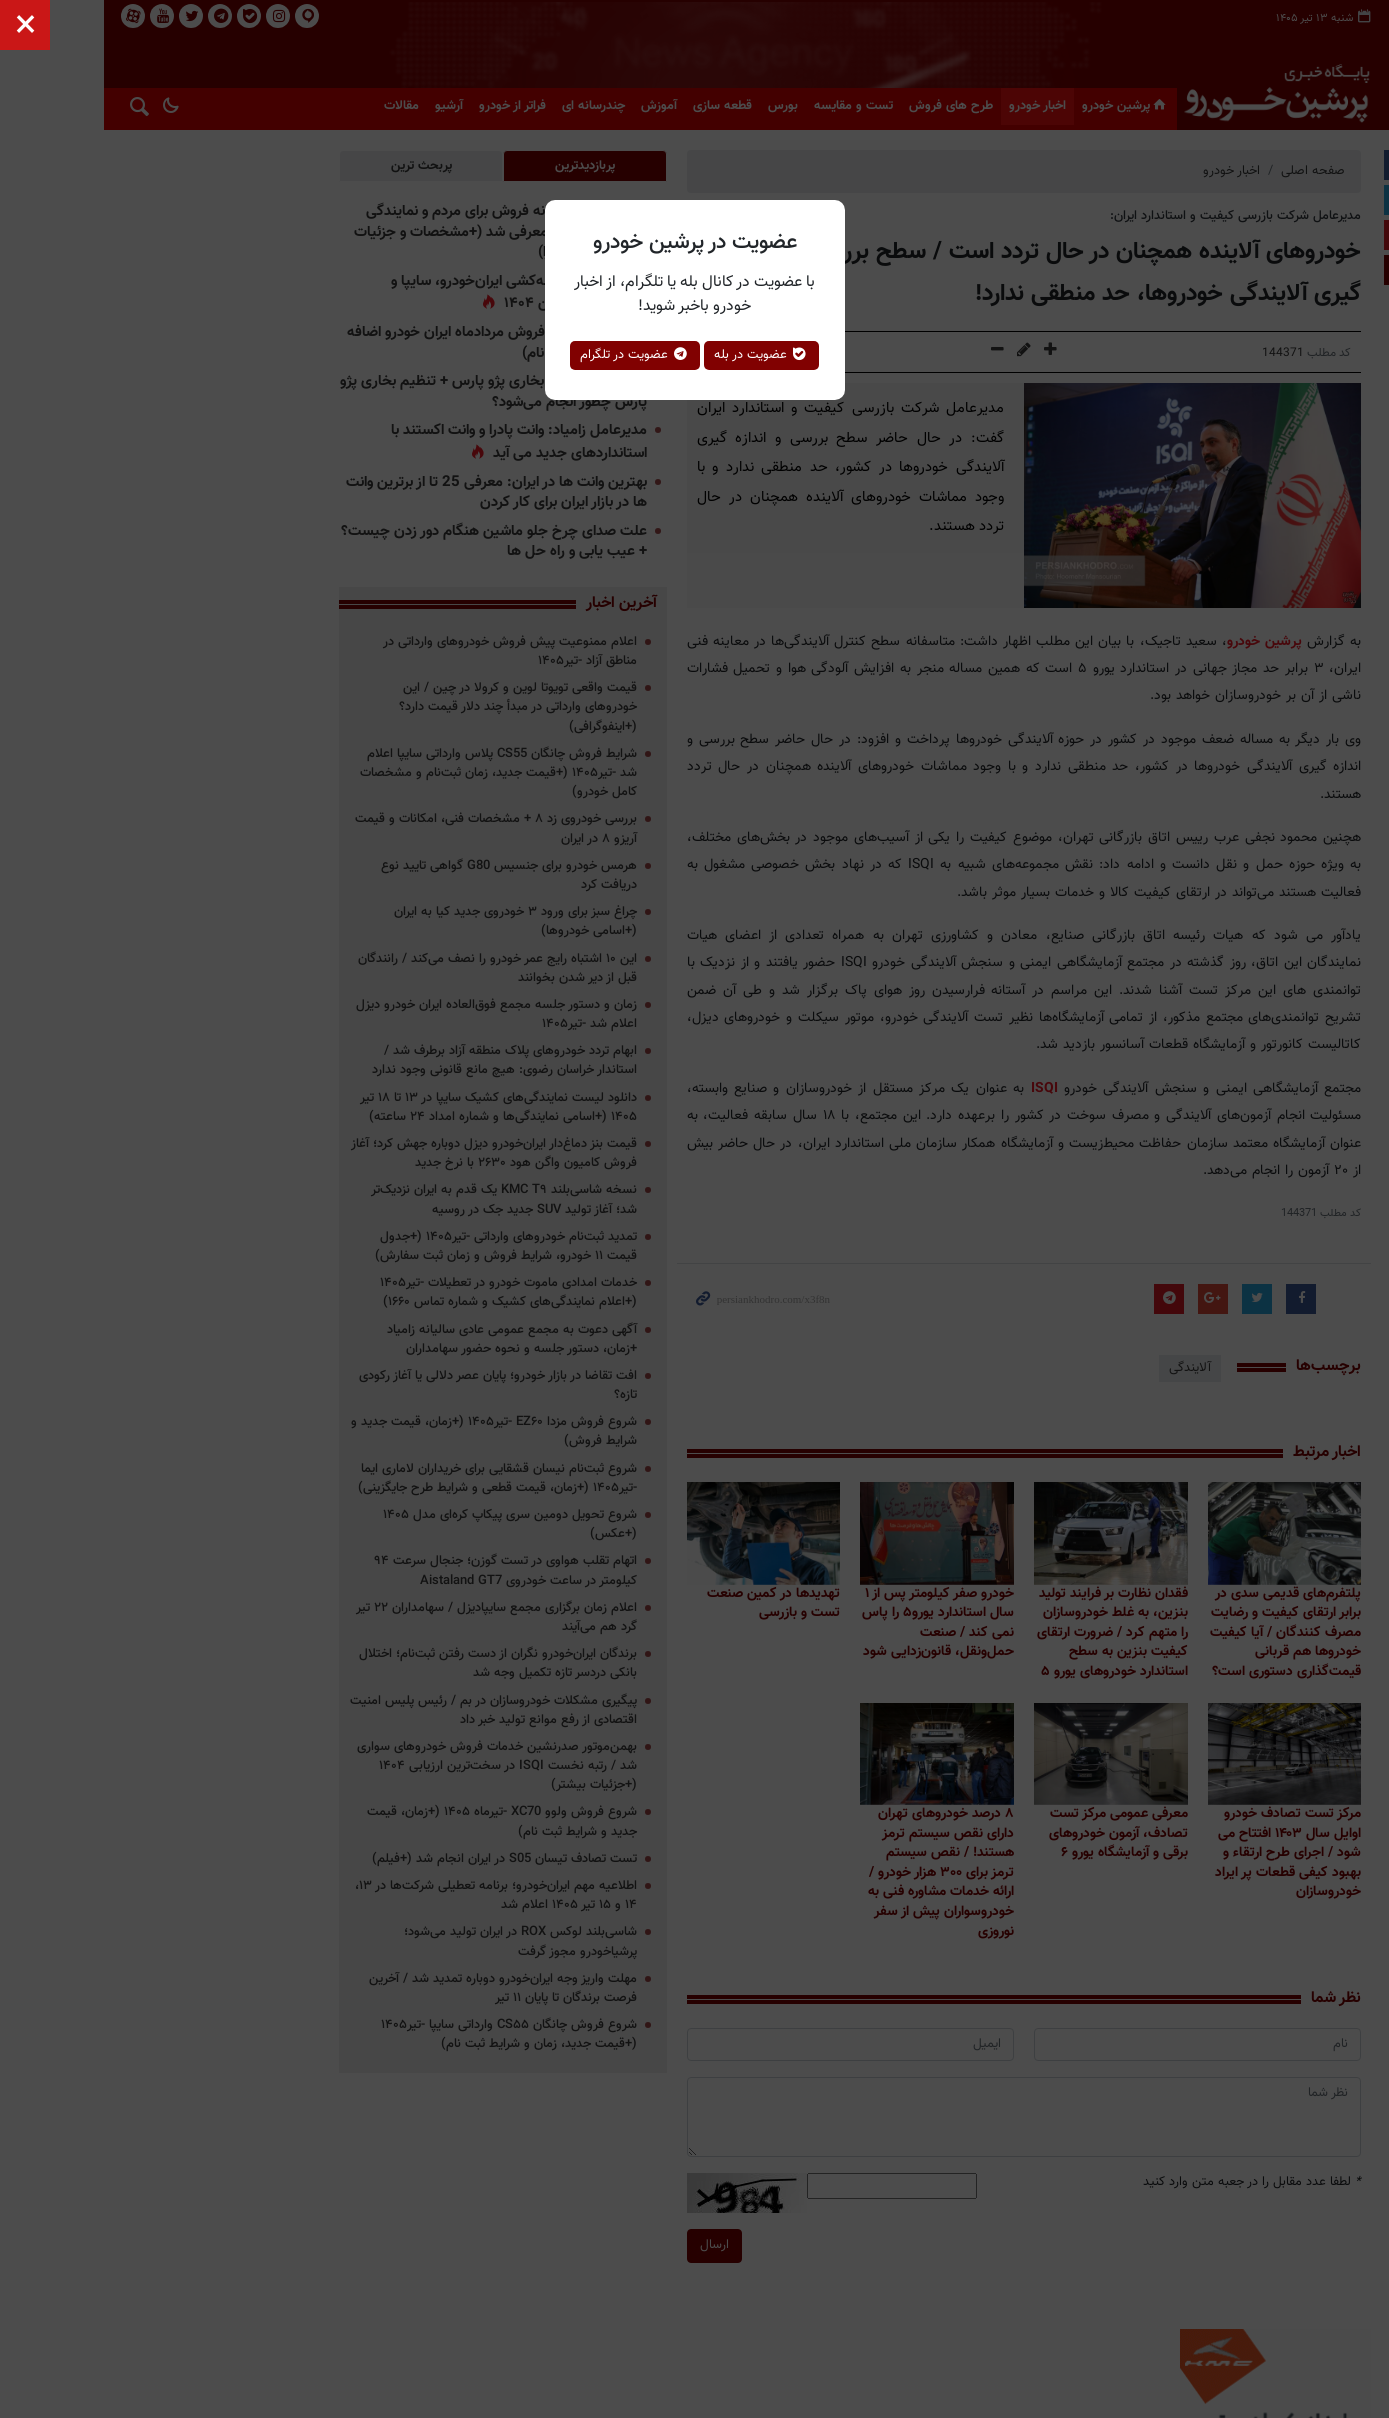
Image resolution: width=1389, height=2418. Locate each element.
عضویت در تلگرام (635, 355)
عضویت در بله (761, 355)
